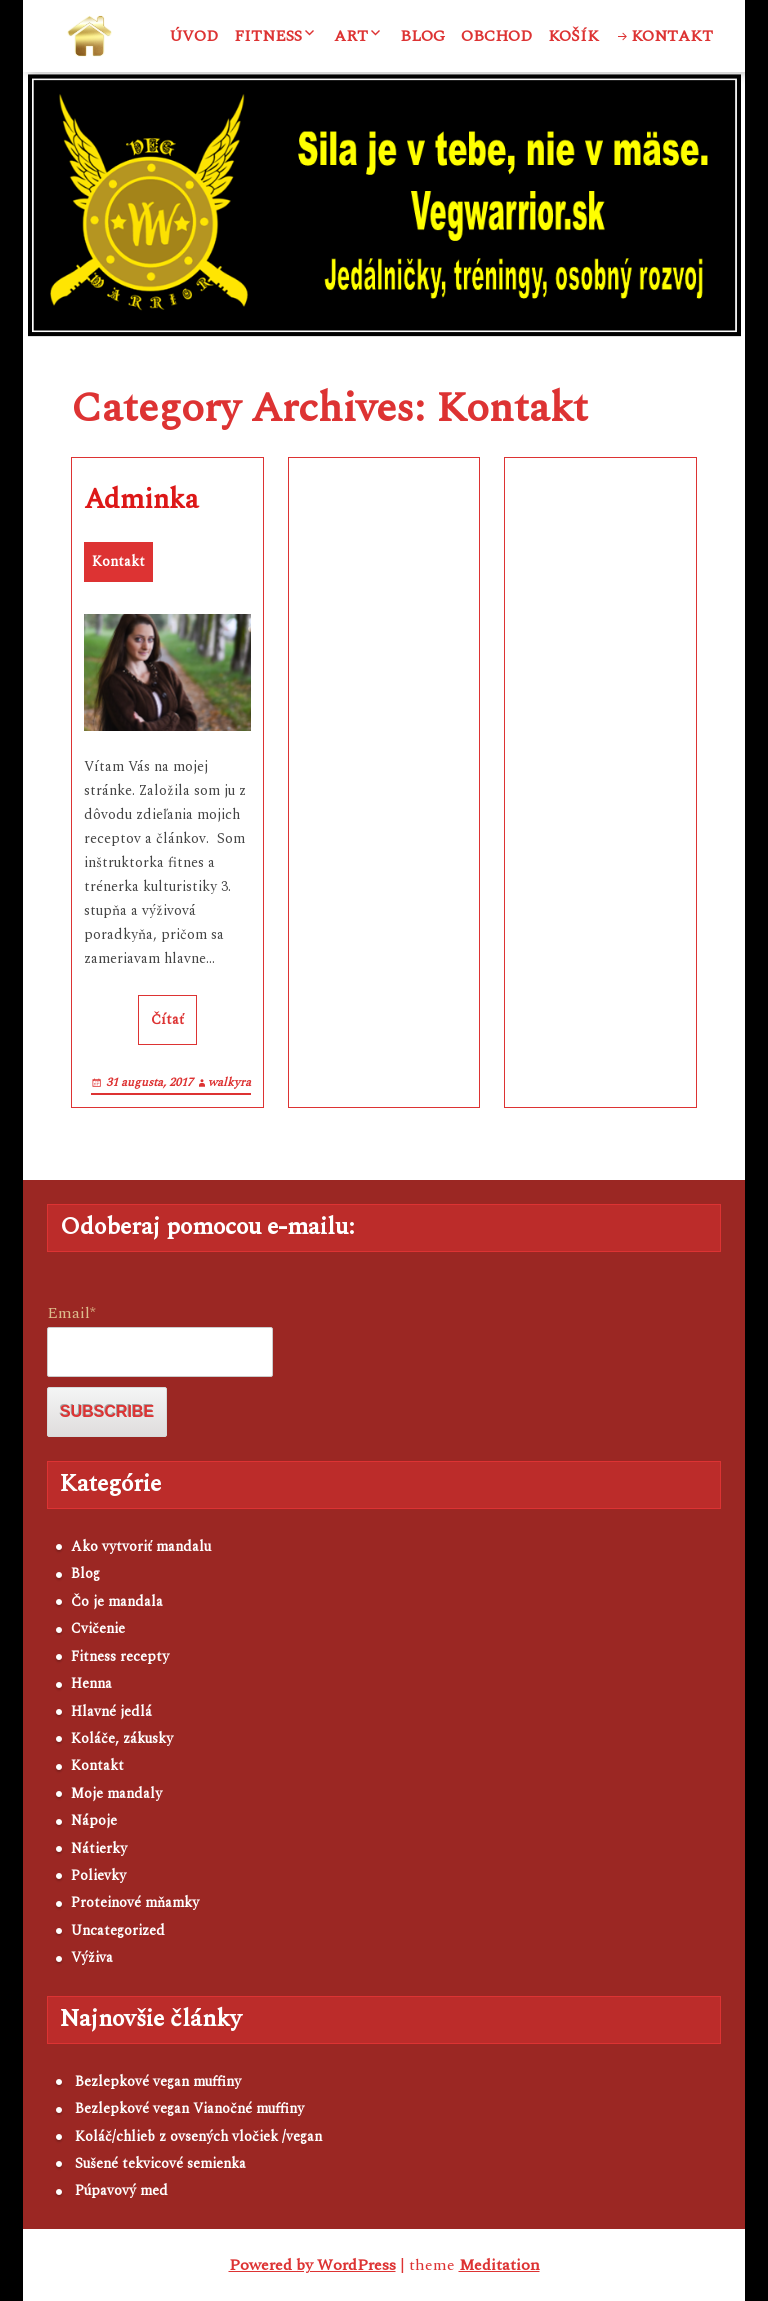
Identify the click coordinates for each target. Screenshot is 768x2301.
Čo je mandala (117, 1601)
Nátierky (99, 1848)
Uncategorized (118, 1930)
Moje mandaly (116, 1793)
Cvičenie (98, 1628)
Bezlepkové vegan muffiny (158, 2081)
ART (351, 36)
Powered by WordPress (312, 2265)
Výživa (92, 1957)
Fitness (268, 36)
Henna (91, 1683)
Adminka (141, 500)
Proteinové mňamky (135, 1902)
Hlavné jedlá (111, 1711)
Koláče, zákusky (122, 1738)
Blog (422, 36)
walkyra (229, 1082)
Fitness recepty (120, 1656)
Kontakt (672, 36)
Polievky (98, 1875)
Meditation (499, 2265)
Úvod (193, 36)
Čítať (167, 1019)
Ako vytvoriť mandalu (141, 1546)
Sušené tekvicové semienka (160, 2163)
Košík (573, 36)
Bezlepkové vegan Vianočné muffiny (189, 2108)
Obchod (496, 36)
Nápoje (94, 1820)
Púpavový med (121, 2190)
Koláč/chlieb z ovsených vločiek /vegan (198, 2136)
